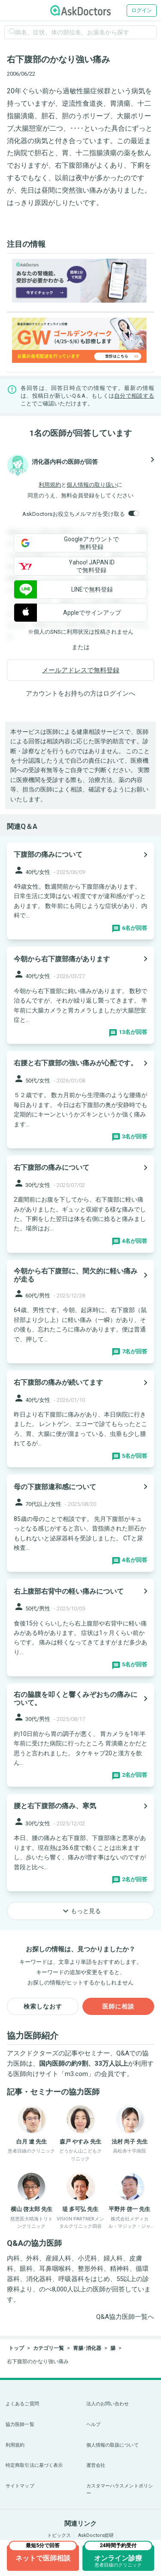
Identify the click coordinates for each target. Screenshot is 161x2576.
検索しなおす (43, 2006)
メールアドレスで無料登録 (80, 670)
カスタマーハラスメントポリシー (119, 2489)
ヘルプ (93, 2424)
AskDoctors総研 (96, 2535)
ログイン (141, 10)
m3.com (76, 2074)
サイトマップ (20, 2486)
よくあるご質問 (22, 2404)
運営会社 (95, 2465)
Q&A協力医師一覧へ (125, 2317)
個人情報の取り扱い (92, 484)
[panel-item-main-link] (80, 891)
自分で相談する (134, 396)
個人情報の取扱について (112, 2445)
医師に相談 (118, 2006)
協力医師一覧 (20, 2424)
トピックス (59, 2535)
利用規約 (50, 484)
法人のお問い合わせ (107, 2404)
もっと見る (81, 1911)
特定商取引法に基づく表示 (34, 2465)
